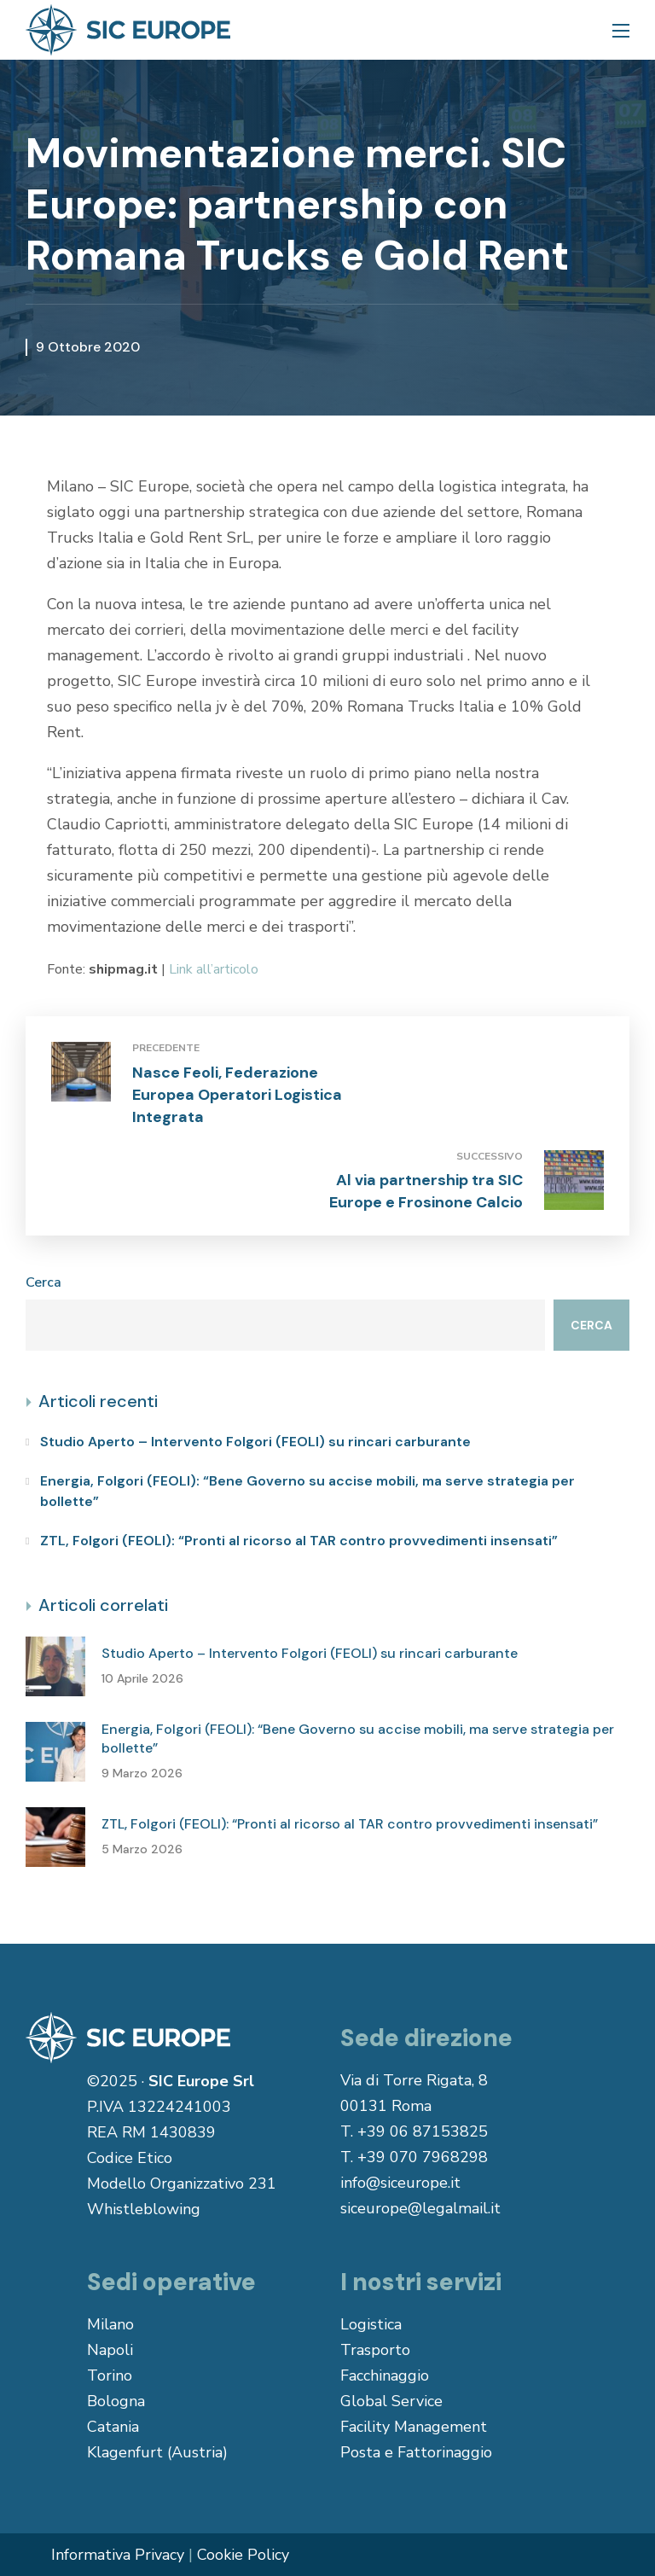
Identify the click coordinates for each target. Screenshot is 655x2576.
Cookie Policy (243, 2554)
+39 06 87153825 (422, 2131)
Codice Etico (129, 2158)
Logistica (371, 2324)
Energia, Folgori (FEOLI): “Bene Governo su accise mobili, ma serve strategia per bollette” (307, 1491)
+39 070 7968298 (422, 2157)
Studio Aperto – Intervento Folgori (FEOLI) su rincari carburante (255, 1442)
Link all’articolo (213, 969)
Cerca (43, 1282)
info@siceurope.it (400, 2182)
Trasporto (375, 2350)
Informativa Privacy (117, 2554)
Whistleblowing (143, 2209)
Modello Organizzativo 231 (181, 2183)
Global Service (391, 2401)
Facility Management (413, 2426)
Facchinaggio (384, 2375)
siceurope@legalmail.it (420, 2208)
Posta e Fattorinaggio (416, 2452)
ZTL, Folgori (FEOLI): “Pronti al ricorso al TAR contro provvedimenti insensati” (299, 1541)
